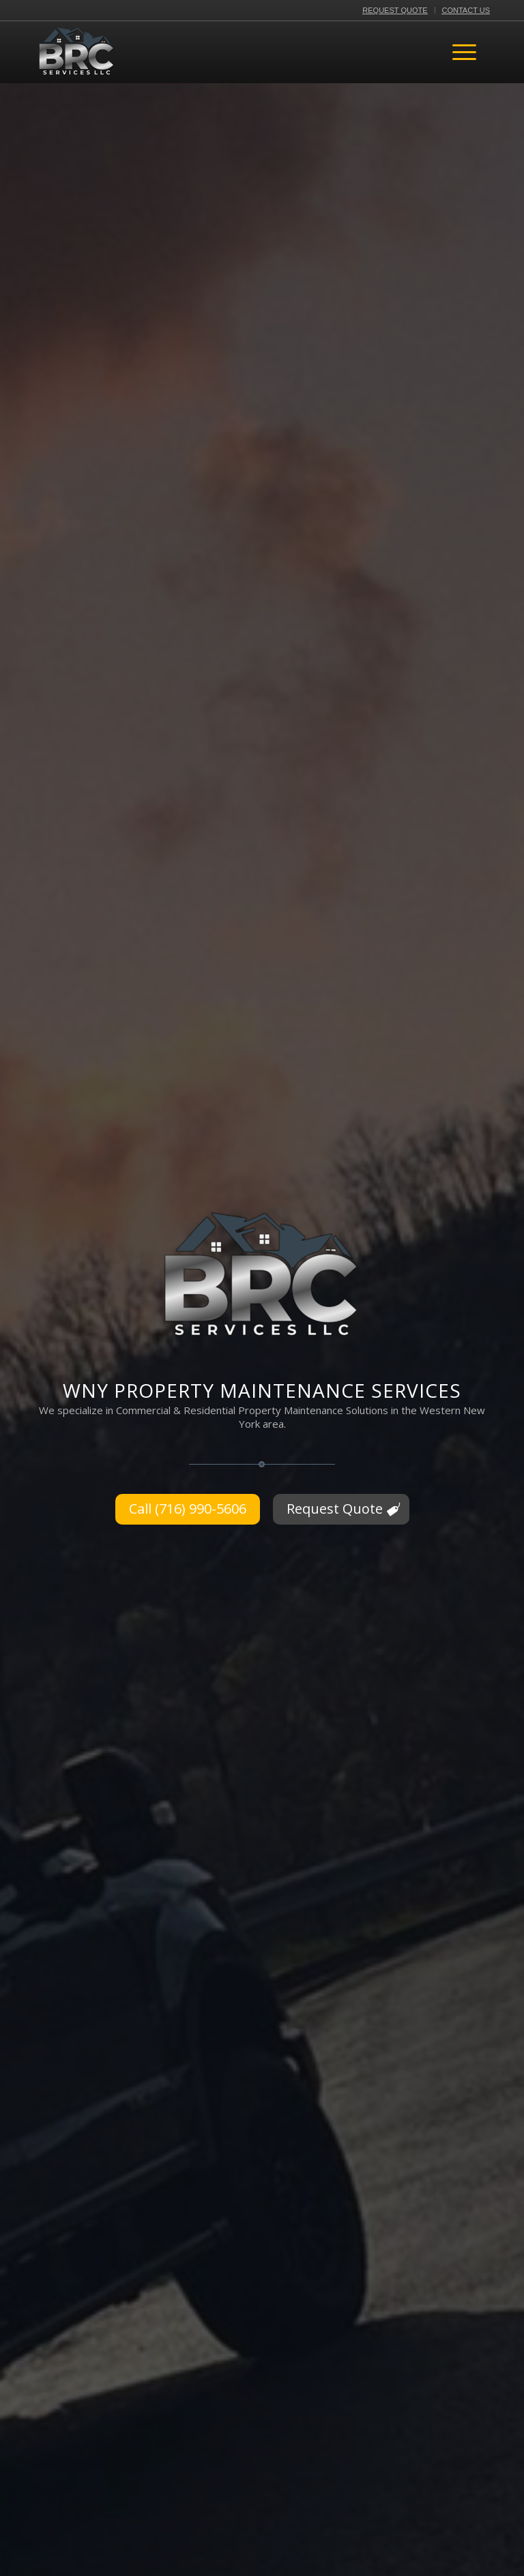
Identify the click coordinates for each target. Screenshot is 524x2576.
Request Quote (394, 10)
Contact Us (466, 10)
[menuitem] (395, 10)
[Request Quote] (341, 1509)
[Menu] (464, 52)
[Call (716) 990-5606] (187, 1509)
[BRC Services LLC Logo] (76, 52)
